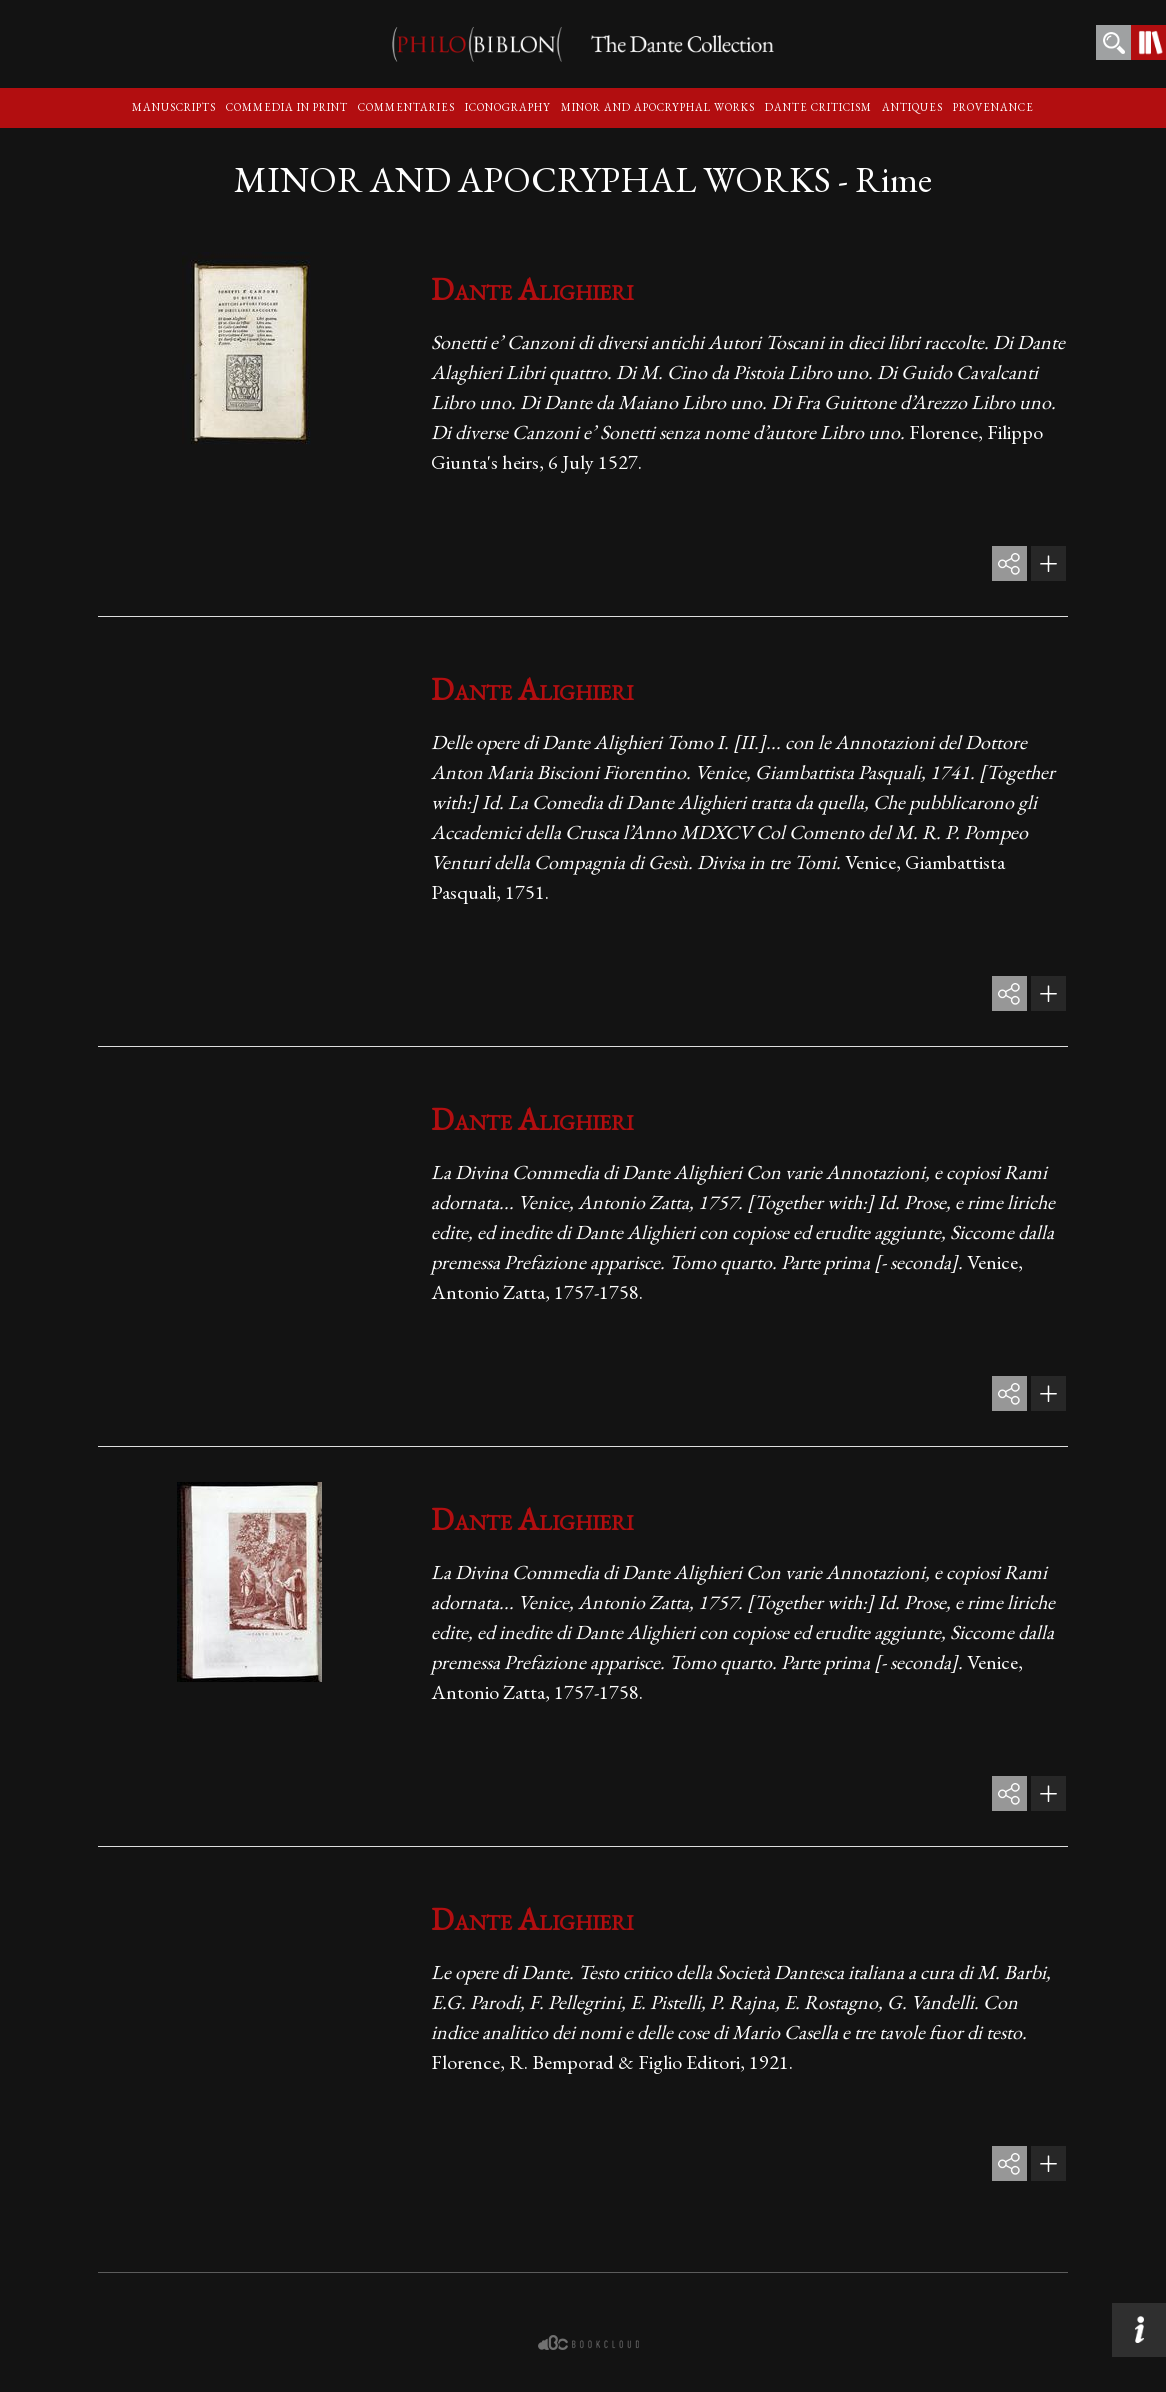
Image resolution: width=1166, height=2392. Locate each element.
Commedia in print (287, 107)
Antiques (912, 107)
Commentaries (406, 107)
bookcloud (590, 2343)
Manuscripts (174, 107)
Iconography (508, 107)
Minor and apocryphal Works (658, 107)
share (1009, 563)
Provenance (993, 107)
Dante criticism (818, 107)
